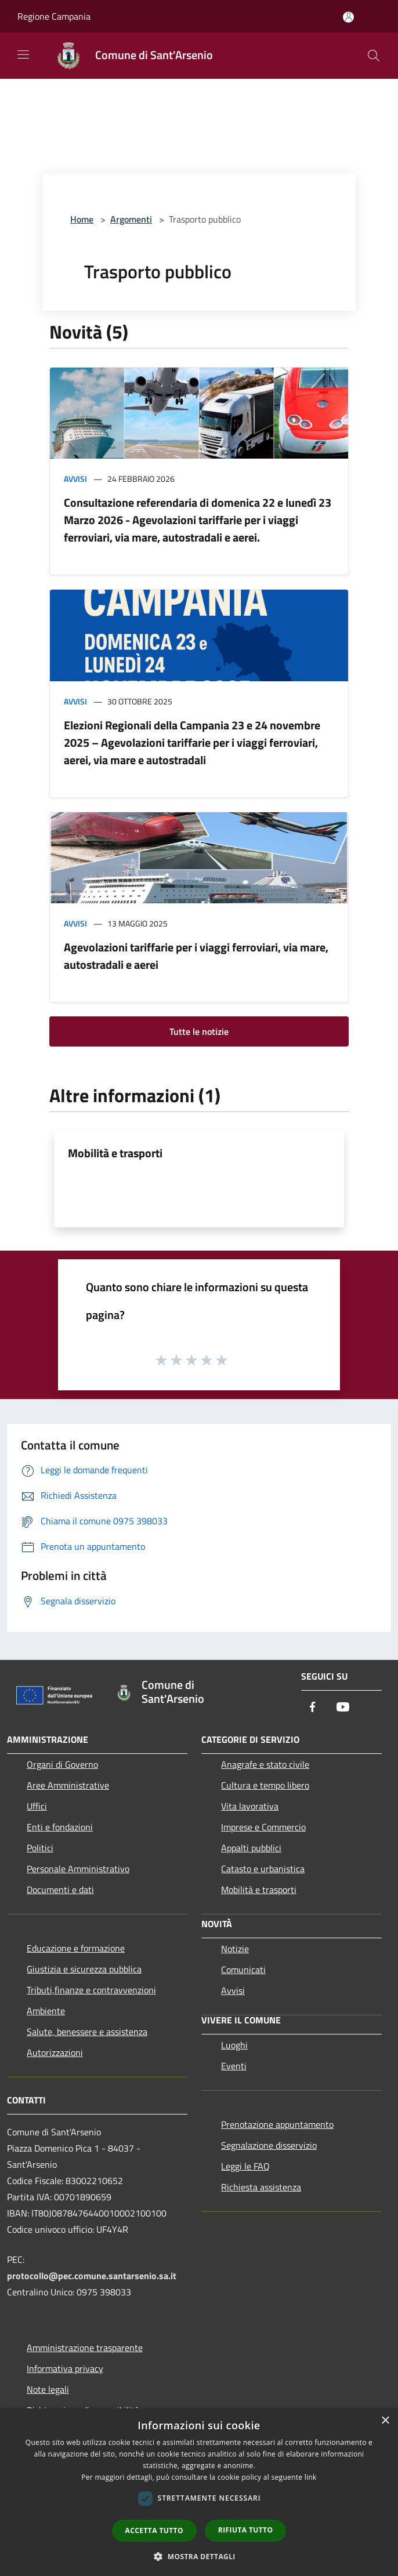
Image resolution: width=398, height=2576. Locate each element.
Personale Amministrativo (78, 1869)
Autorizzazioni (55, 2052)
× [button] (385, 2421)
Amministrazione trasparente (85, 2348)
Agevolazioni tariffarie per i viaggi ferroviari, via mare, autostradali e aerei (196, 955)
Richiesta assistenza (261, 2187)
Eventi (234, 2066)
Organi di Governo (62, 1764)
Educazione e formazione (76, 1948)
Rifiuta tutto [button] (245, 2530)
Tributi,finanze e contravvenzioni (91, 1990)
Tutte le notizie (199, 1031)
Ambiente (46, 2011)
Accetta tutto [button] (154, 2530)
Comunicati (243, 1969)
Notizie (235, 1949)
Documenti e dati (60, 1889)
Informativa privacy (65, 2368)
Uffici (37, 1806)
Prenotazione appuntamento (277, 2124)
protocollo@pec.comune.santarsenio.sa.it (91, 2276)
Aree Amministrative (68, 1785)
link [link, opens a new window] (311, 2477)
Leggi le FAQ (245, 2166)
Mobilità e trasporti (115, 1153)
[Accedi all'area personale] (348, 17)
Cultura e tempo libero (265, 1785)
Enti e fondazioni (60, 1827)
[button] (199, 2556)
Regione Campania (54, 16)
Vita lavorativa (249, 1806)
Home (81, 219)
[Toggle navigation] (23, 54)
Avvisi (75, 479)
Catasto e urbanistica (263, 1869)
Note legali (48, 2389)
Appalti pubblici (251, 1848)
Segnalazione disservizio (269, 2145)
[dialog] (199, 2492)
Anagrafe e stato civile (265, 1764)
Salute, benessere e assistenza (87, 2032)
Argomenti (131, 219)
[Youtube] (342, 1707)
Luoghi (234, 2045)
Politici (40, 1848)
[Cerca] (374, 56)
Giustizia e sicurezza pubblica (84, 1969)
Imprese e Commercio (263, 1827)
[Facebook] (312, 1707)
